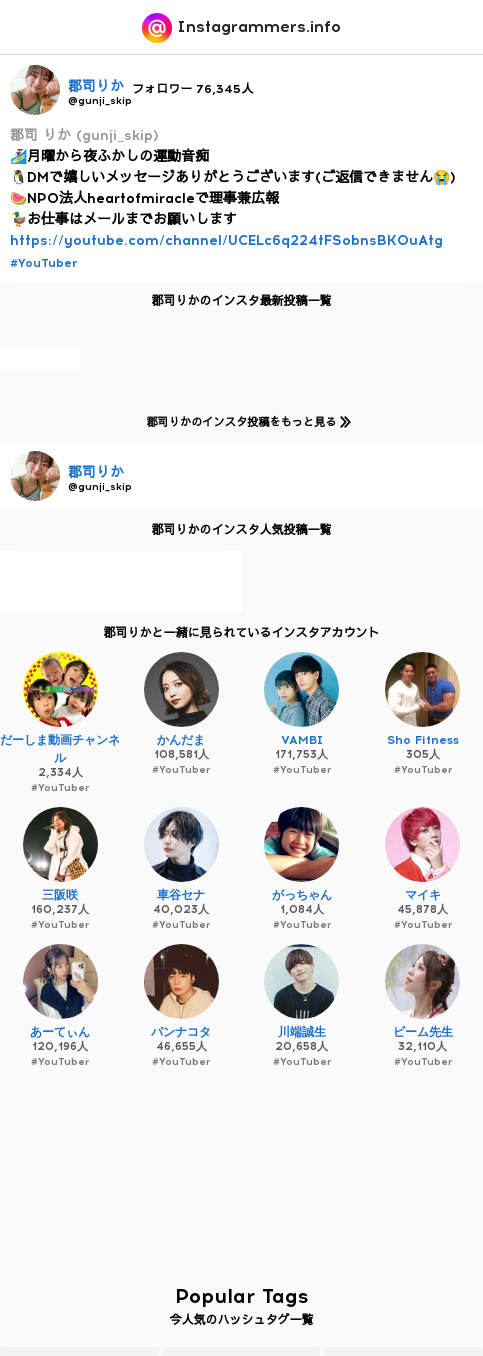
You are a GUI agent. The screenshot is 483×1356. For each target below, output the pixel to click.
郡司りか (96, 86)
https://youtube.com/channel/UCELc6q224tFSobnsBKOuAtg (226, 240)
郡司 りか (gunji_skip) (84, 135)
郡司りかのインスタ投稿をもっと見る (244, 421)
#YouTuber (43, 263)
